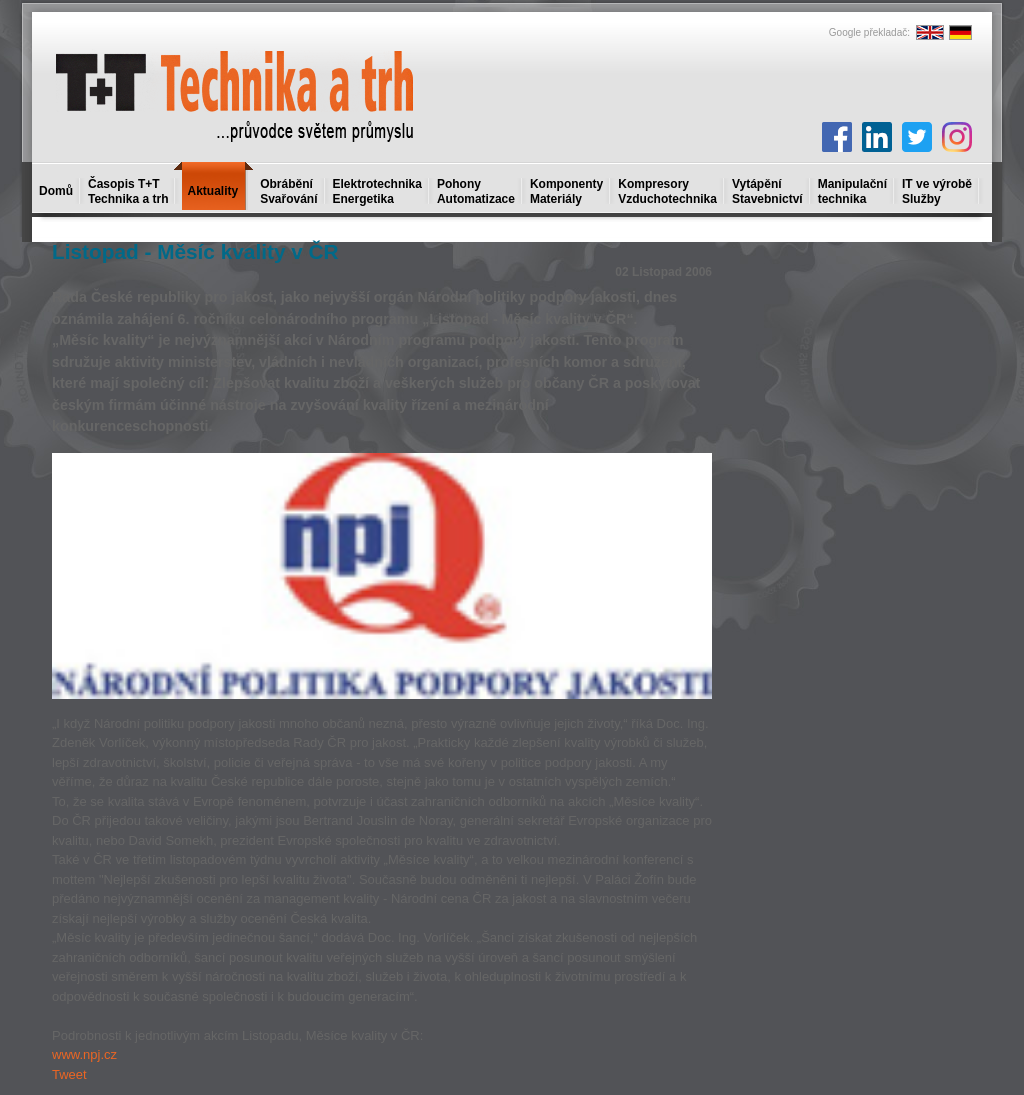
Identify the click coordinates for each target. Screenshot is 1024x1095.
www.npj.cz (84, 1054)
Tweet (69, 1074)
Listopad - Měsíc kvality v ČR (195, 251)
